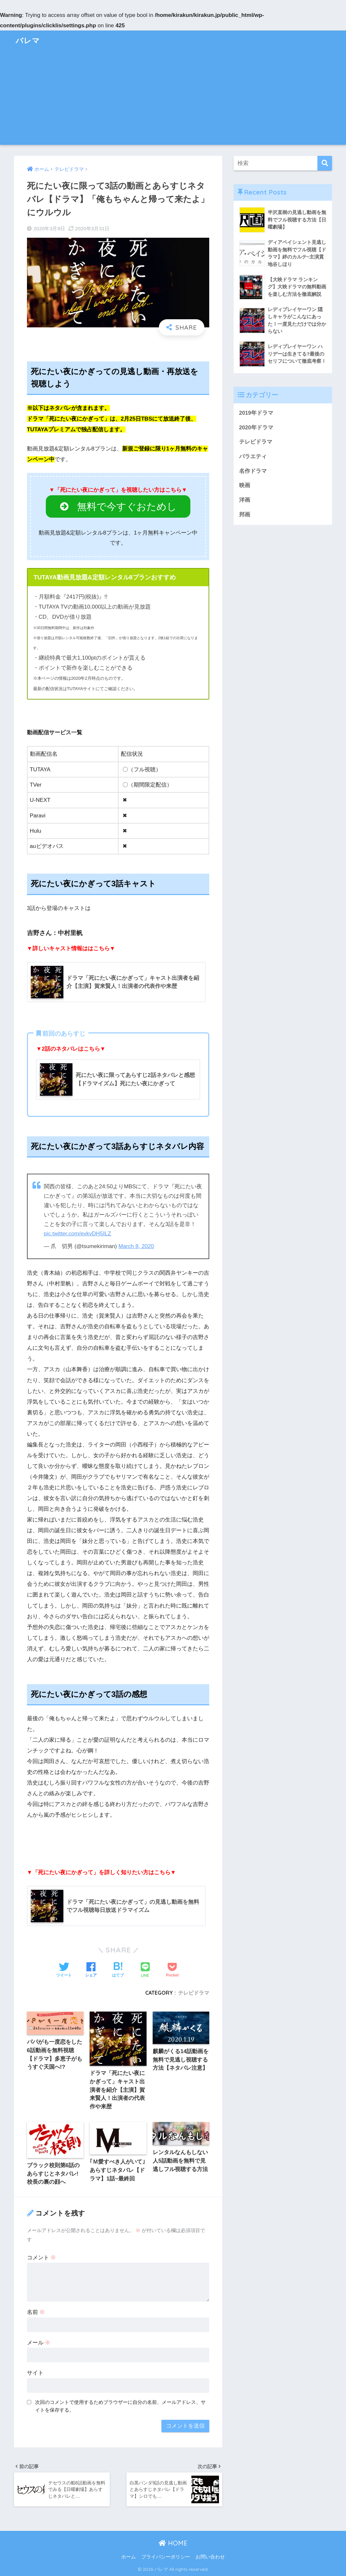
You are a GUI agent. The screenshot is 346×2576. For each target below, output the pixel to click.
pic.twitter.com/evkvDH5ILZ (77, 1234)
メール (39, 2343)
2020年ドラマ (256, 427)
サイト (35, 2373)
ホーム (128, 2556)
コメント (41, 2257)
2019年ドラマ (256, 413)
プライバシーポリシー (165, 2556)
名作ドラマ (253, 471)
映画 (244, 485)
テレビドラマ (193, 1992)
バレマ (28, 40)
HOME (173, 2543)
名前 (36, 2312)
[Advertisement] (173, 99)
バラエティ (253, 456)
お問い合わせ (210, 2556)
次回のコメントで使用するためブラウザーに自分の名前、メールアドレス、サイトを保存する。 (120, 2406)
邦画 (244, 514)
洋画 (244, 500)
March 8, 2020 (136, 1246)
